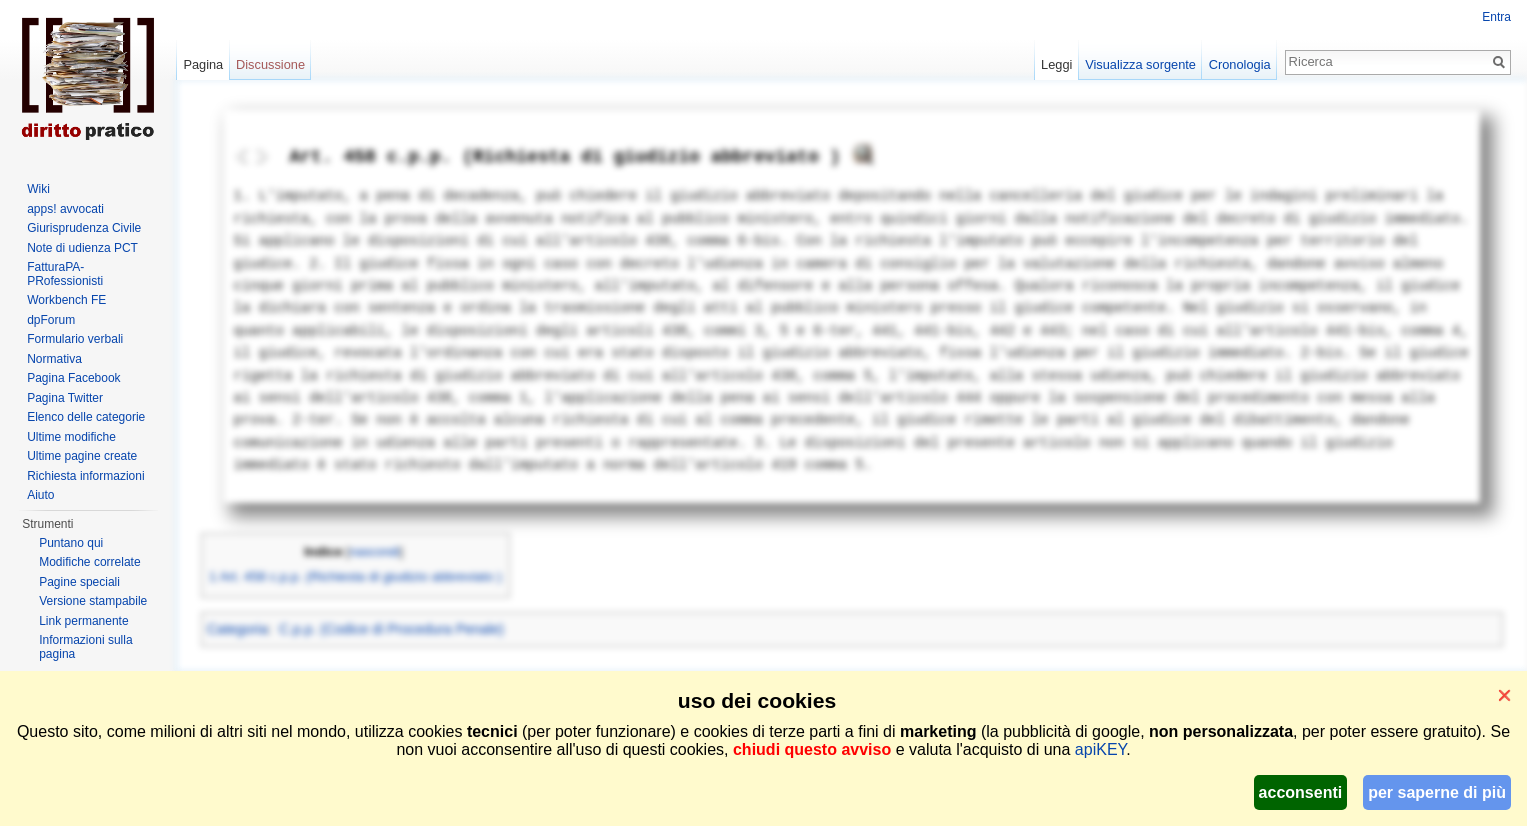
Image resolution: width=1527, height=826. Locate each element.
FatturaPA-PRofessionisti (65, 274)
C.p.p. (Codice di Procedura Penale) (391, 629)
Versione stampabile (93, 601)
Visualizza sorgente (1140, 64)
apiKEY (1100, 749)
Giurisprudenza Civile (84, 228)
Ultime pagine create (82, 456)
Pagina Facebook (73, 378)
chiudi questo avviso (812, 749)
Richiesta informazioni (85, 476)
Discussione (270, 64)
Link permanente (83, 621)
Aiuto (40, 495)
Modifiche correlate (89, 562)
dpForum (51, 320)
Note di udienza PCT (82, 248)
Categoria (237, 629)
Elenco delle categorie (86, 417)
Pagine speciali (79, 582)
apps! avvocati (65, 209)
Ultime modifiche (71, 437)
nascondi (375, 552)
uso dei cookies (757, 700)
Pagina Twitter (65, 398)
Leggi (1056, 64)
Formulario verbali (75, 339)
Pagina (203, 64)
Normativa (54, 359)
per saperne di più (1437, 792)
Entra (1496, 17)
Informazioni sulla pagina (85, 647)
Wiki (38, 189)
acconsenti (1301, 792)
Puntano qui (71, 543)
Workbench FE (66, 300)
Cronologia (1240, 64)
